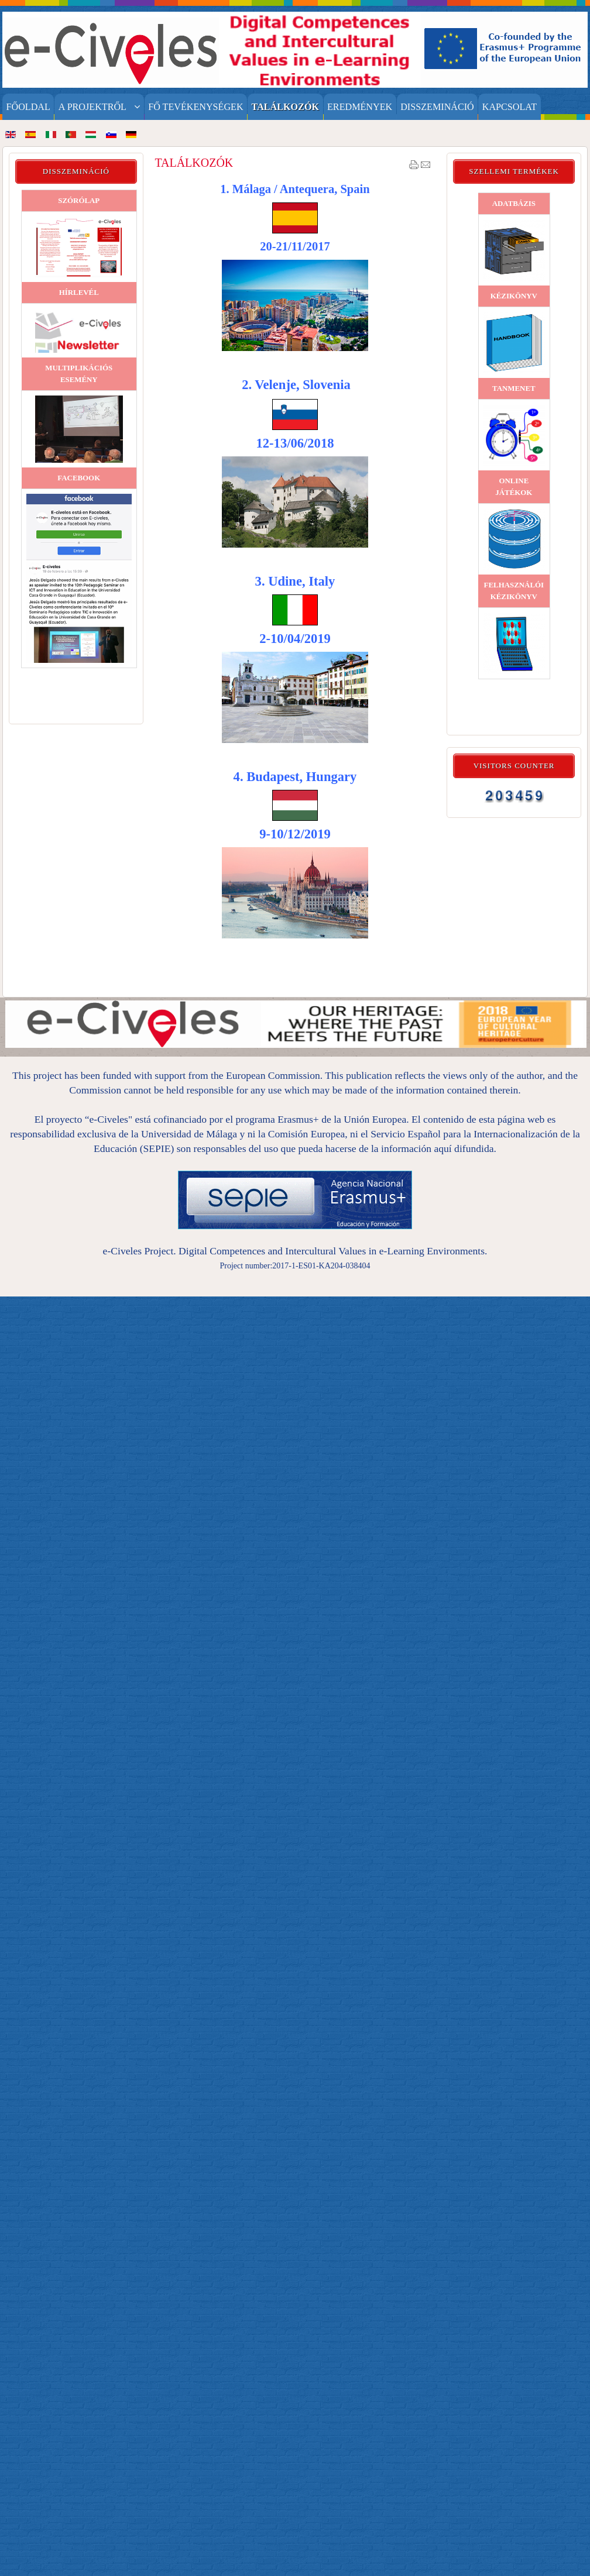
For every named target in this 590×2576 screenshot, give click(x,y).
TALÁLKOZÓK (194, 162)
